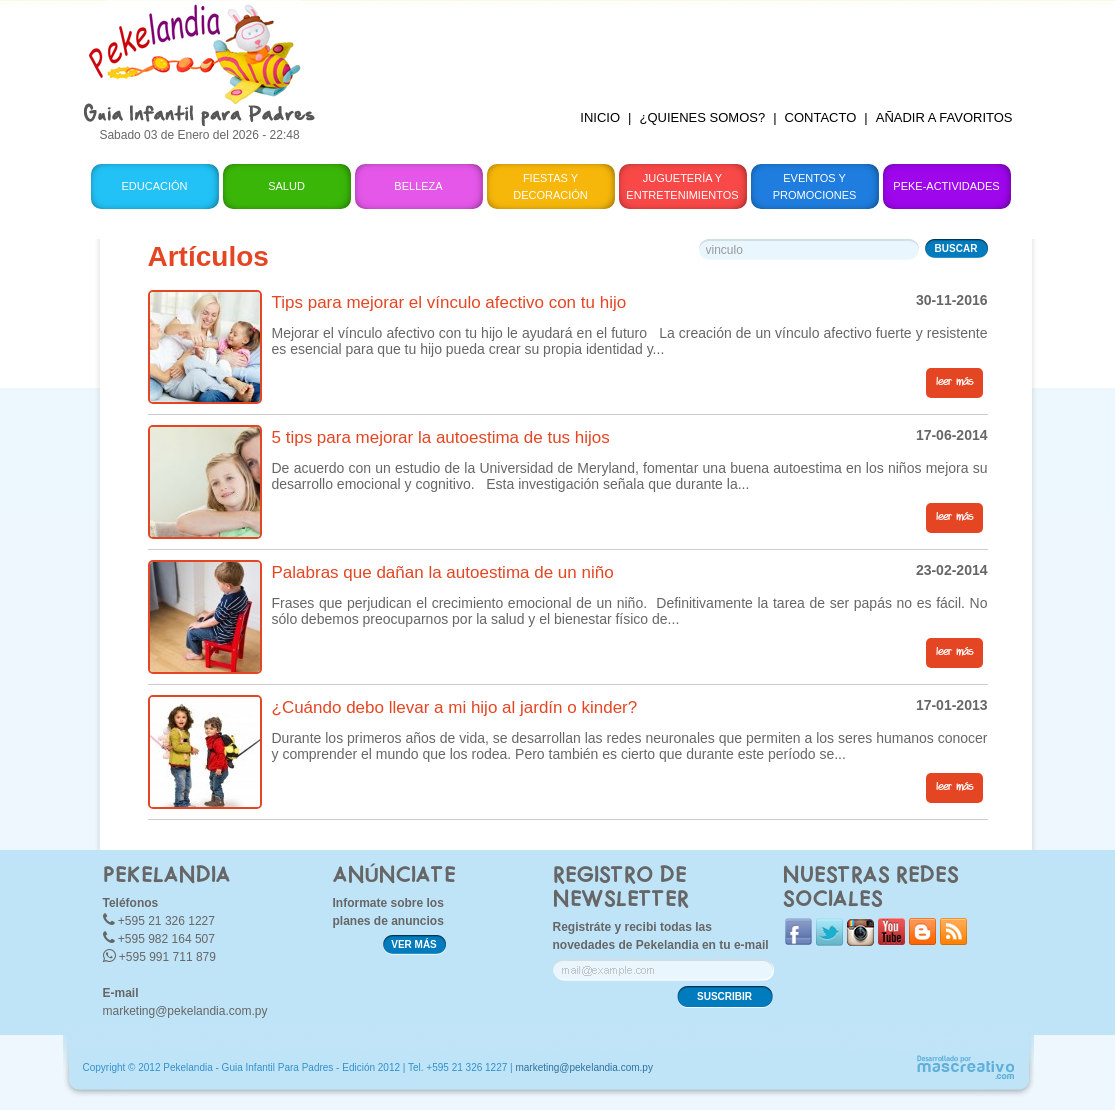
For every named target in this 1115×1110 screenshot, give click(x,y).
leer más (954, 382)
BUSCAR (956, 248)
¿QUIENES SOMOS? (702, 117)
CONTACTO (821, 117)
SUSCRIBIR (724, 996)
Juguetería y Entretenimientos (682, 186)
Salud (286, 186)
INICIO (600, 117)
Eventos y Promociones (815, 186)
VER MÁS (414, 944)
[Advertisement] (681, 45)
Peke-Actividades (946, 186)
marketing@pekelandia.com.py (185, 1011)
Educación (154, 186)
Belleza (418, 186)
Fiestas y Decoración (550, 186)
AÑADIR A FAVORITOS (944, 117)
